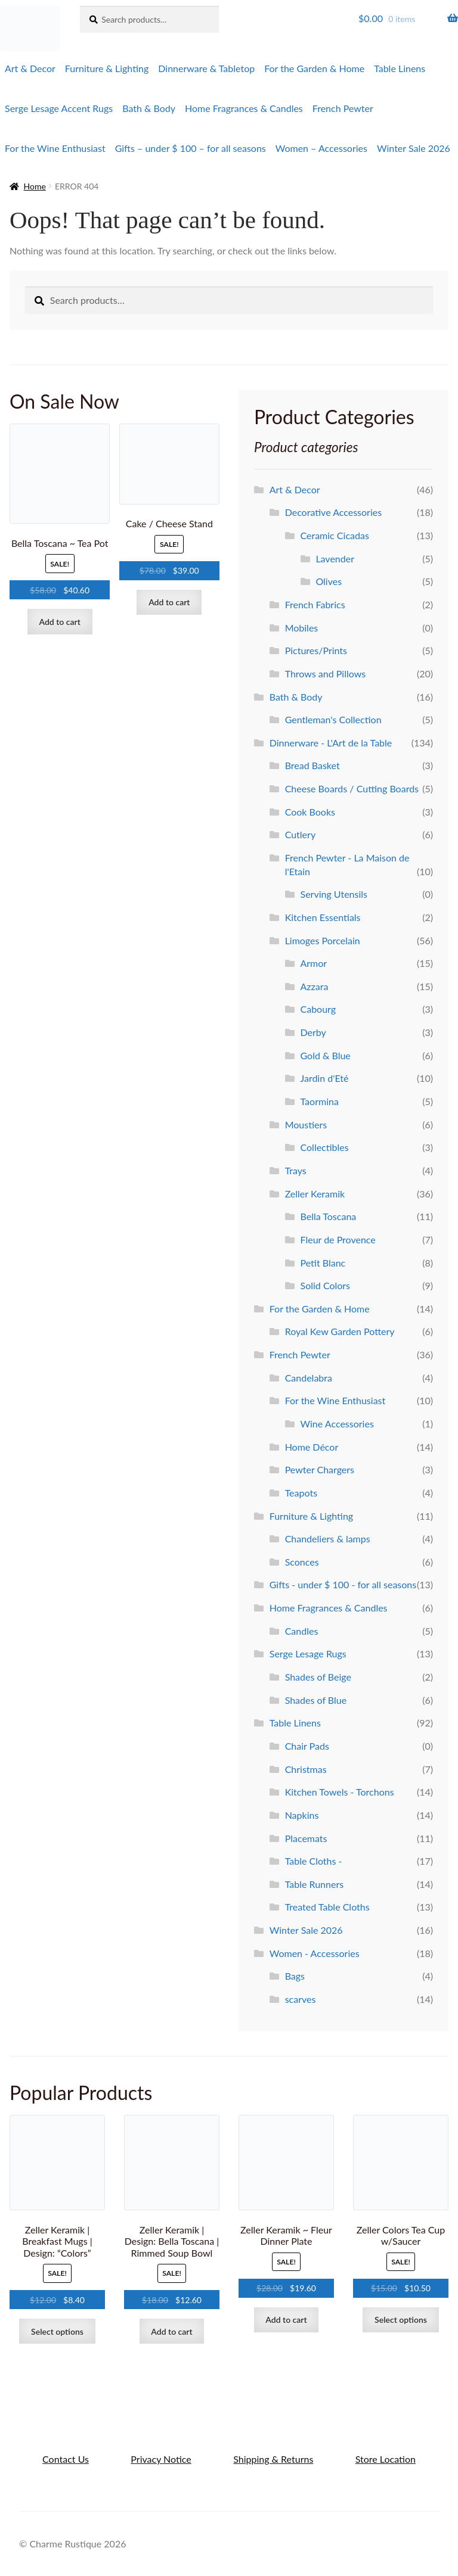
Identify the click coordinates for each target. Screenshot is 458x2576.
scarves (300, 1999)
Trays (296, 1170)
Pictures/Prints (316, 650)
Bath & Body (148, 108)
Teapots (301, 1492)
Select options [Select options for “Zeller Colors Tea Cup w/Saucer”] (401, 2319)
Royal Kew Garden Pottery (340, 1331)
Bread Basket (312, 765)
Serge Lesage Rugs (308, 1653)
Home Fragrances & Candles (244, 108)
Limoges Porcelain (322, 940)
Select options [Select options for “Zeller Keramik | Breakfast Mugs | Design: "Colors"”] (57, 2331)
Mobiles (301, 627)
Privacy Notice (161, 2459)
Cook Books (310, 811)
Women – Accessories (321, 148)
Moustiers (306, 1124)
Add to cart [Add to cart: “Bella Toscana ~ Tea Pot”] (60, 622)
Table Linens (399, 68)
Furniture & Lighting (106, 68)
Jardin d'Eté (325, 1078)
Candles (301, 1631)
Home (35, 186)
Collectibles (325, 1147)
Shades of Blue (316, 1700)
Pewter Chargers (319, 1469)
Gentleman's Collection (333, 719)
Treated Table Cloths (327, 1906)
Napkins (302, 1815)
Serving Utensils (334, 894)
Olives (328, 581)
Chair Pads (307, 1745)
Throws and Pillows (325, 673)
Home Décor (312, 1446)
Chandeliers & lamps (327, 1538)
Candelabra (308, 1377)
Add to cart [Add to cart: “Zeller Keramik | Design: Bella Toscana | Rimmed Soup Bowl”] (171, 2331)
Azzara (315, 986)
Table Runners (314, 1884)
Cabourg (318, 1009)
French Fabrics (315, 604)
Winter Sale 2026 (413, 148)
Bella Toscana (329, 1216)
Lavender (334, 558)
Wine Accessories (337, 1423)
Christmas (306, 1769)
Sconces (302, 1561)
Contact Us (65, 2459)
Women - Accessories (315, 1953)
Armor (314, 963)
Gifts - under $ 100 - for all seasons (343, 1584)
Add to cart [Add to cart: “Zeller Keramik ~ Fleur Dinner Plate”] (286, 2319)
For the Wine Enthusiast (55, 148)
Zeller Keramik (315, 1193)
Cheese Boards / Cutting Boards (352, 788)
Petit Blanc (323, 1262)
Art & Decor (30, 68)
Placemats (306, 1838)
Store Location (385, 2459)
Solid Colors (326, 1285)
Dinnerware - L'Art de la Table (331, 742)
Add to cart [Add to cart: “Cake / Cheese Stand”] (169, 602)
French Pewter (342, 108)
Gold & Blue (326, 1055)
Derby (313, 1032)
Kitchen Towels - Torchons (339, 1791)
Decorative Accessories (333, 512)
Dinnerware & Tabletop (206, 68)
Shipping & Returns (273, 2459)
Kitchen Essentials (323, 917)
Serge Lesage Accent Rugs (59, 108)
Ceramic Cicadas (335, 535)
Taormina (320, 1101)
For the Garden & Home (314, 68)
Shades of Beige (318, 1676)
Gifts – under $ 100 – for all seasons (190, 148)
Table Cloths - (313, 1860)
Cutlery (300, 834)
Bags (295, 1975)
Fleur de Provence (338, 1239)
